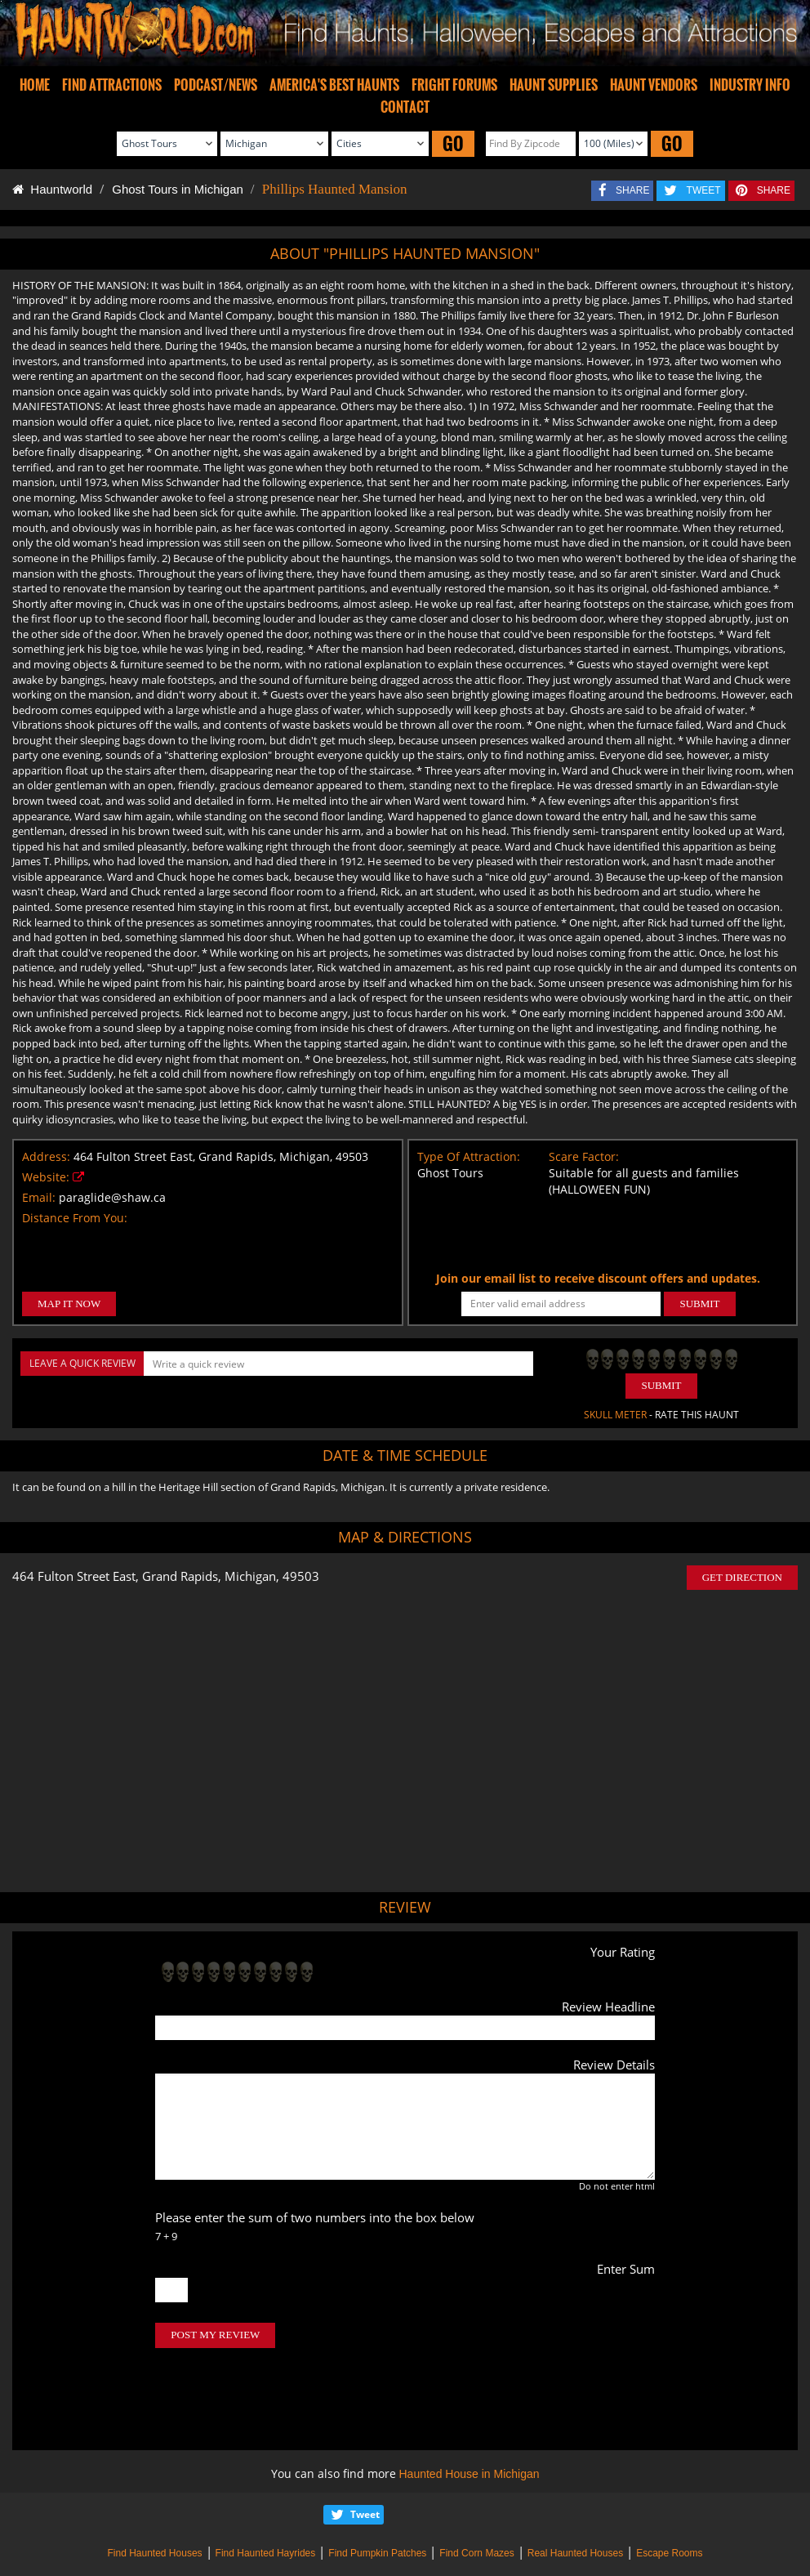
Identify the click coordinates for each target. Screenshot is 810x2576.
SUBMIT (699, 1303)
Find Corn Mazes (476, 2484)
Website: (45, 1177)
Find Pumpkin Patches (377, 2484)
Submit (661, 1385)
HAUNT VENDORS (653, 85)
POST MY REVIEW (215, 2334)
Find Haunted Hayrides (266, 2484)
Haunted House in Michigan (469, 2405)
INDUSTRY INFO (750, 85)
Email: (39, 1197)
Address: (46, 1156)
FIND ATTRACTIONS (112, 85)
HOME (35, 85)
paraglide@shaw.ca (112, 1197)
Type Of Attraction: (468, 1156)
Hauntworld (52, 189)
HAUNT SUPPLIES (554, 85)
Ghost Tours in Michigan (177, 189)
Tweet (365, 2446)
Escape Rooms (669, 2484)
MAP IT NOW (69, 1303)
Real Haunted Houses (575, 2484)
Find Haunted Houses (154, 2484)
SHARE (632, 190)
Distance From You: (74, 1217)
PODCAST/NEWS (215, 85)
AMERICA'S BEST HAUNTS (334, 85)
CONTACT (405, 107)
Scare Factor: (584, 1156)
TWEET (704, 190)
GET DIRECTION (742, 1577)
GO (453, 143)
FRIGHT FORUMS (454, 85)
